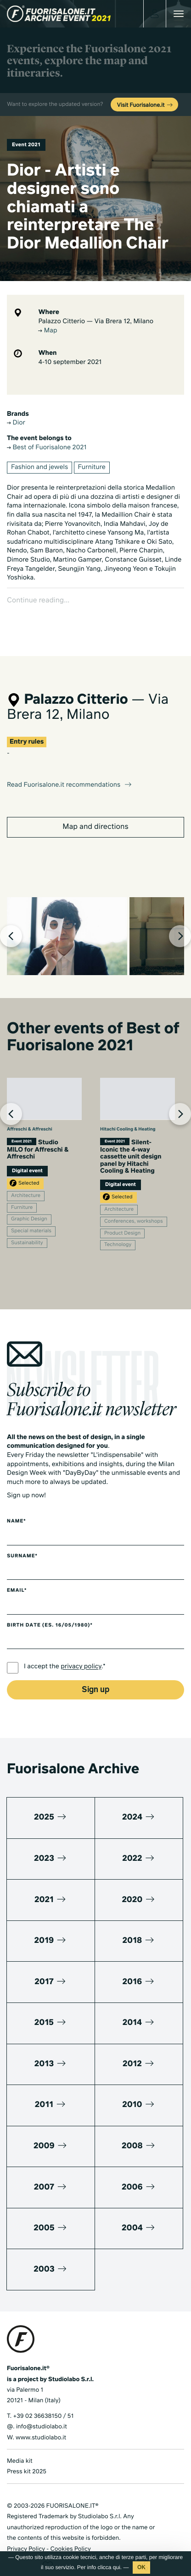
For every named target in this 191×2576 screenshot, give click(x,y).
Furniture (92, 467)
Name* (16, 1505)
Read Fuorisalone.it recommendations (70, 769)
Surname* (22, 1540)
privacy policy (81, 1651)
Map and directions (95, 811)
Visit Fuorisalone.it (145, 105)
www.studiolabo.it (41, 2422)
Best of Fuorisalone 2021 (47, 448)
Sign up (95, 1674)
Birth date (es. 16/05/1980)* (50, 1609)
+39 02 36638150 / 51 (43, 2400)
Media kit (20, 2445)
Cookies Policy (70, 2533)
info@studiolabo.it (41, 2411)
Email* (17, 1574)
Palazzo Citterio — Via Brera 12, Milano (95, 322)
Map (47, 331)
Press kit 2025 (26, 2456)
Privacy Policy (26, 2533)
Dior (16, 423)
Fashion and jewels (39, 467)
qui (116, 2567)
